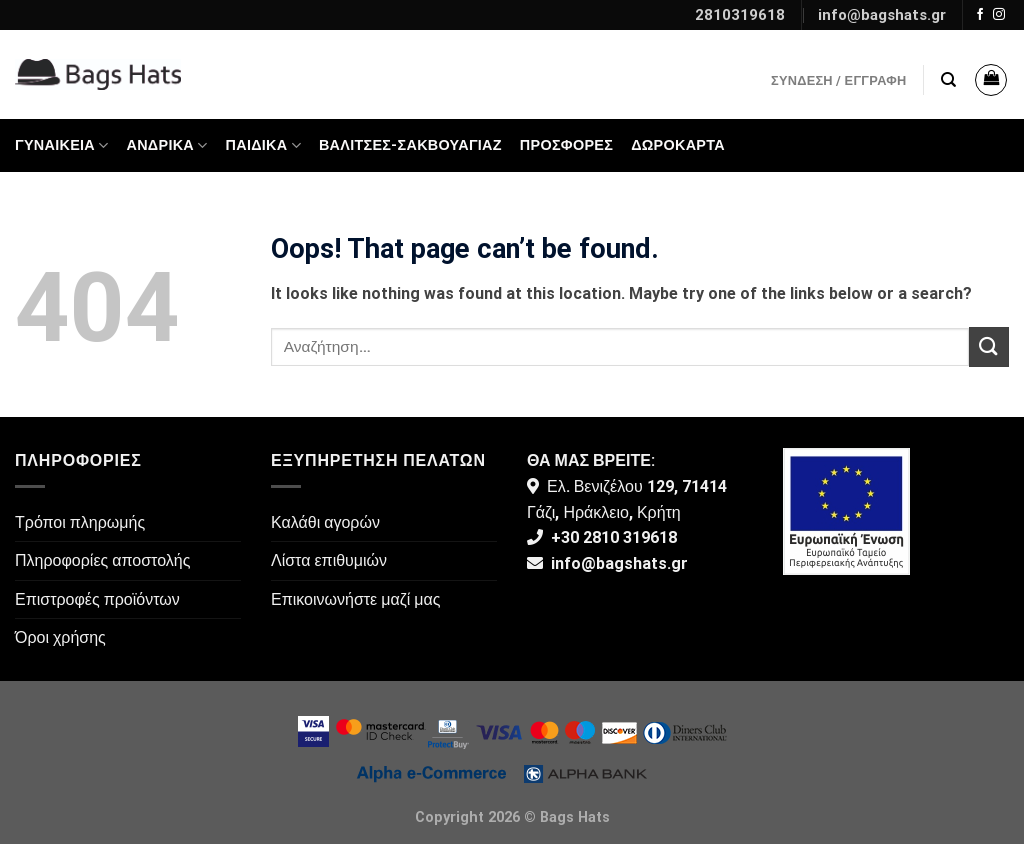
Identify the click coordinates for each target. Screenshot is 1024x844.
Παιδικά (263, 145)
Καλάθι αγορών (325, 522)
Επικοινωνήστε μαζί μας (356, 599)
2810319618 (740, 15)
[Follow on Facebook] (980, 15)
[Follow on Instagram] (999, 15)
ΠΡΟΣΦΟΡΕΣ (566, 145)
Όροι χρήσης (60, 637)
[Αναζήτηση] (948, 80)
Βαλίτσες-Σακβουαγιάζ (410, 145)
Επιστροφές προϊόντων (97, 599)
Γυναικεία (62, 145)
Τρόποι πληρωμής (80, 522)
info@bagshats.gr (882, 15)
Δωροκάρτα (678, 145)
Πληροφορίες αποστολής (102, 560)
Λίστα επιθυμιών (329, 560)
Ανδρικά (167, 145)
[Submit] (989, 346)
